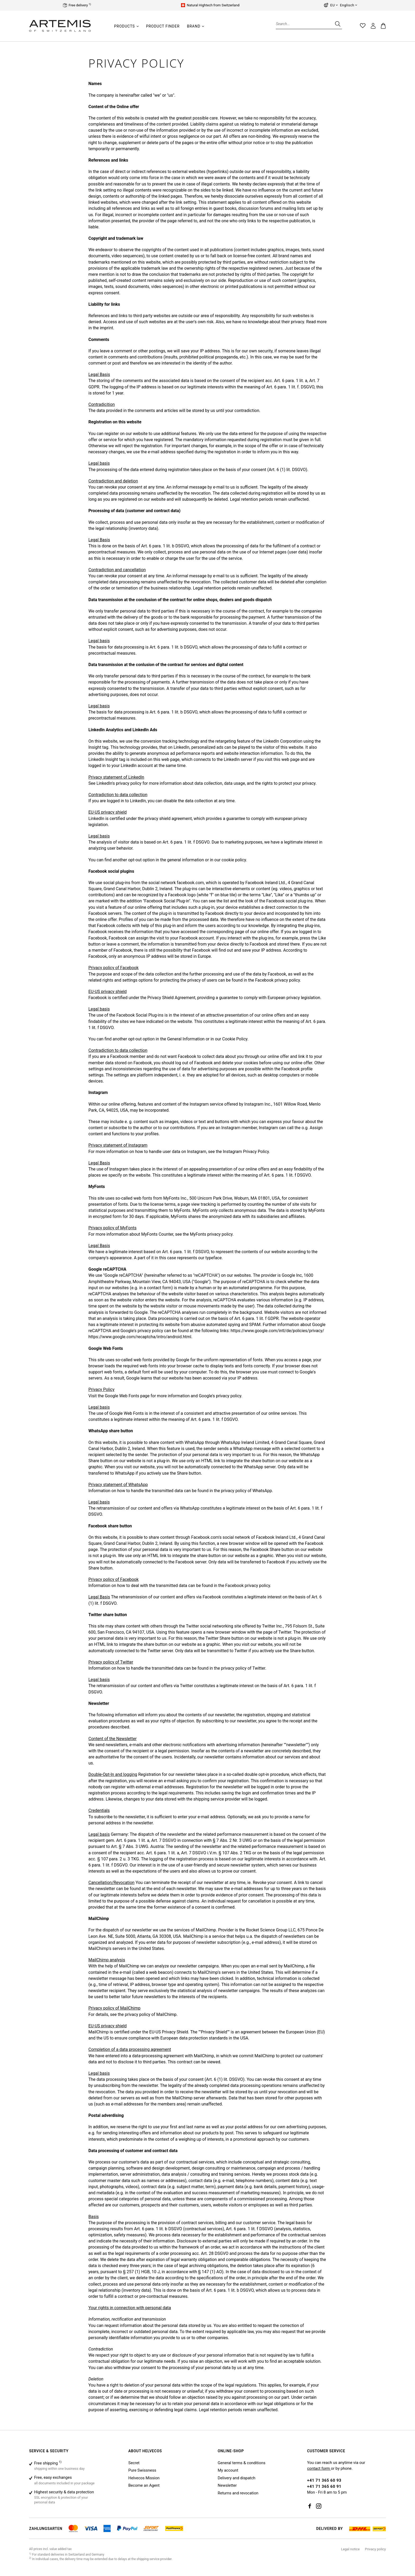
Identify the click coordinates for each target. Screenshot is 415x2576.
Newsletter (227, 2485)
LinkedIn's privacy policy (119, 783)
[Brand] (194, 26)
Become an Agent (144, 2485)
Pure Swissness (142, 2470)
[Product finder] (163, 26)
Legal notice (350, 2549)
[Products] (124, 26)
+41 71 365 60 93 (324, 2480)
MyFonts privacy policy (211, 1234)
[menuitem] (126, 29)
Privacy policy (375, 2549)
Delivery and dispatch (236, 2478)
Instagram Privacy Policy (246, 1151)
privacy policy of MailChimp (151, 2014)
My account (228, 2470)
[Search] (337, 24)
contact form (319, 2468)
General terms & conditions (241, 2462)
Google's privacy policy (220, 1395)
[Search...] (309, 24)
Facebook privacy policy (277, 980)
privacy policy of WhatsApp (246, 1490)
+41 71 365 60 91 (324, 2486)
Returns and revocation (238, 2493)
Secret (134, 2462)
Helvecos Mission (144, 2478)
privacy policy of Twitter (243, 1668)
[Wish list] (363, 26)
